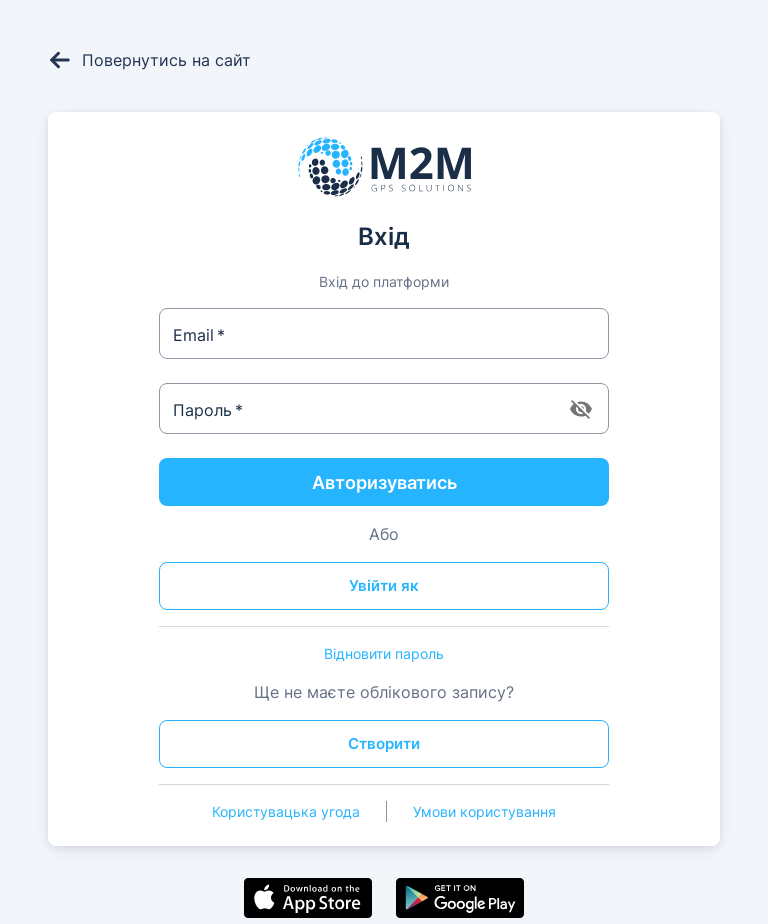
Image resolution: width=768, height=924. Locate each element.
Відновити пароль (384, 653)
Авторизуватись (384, 482)
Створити (384, 743)
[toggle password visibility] (581, 409)
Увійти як (384, 585)
